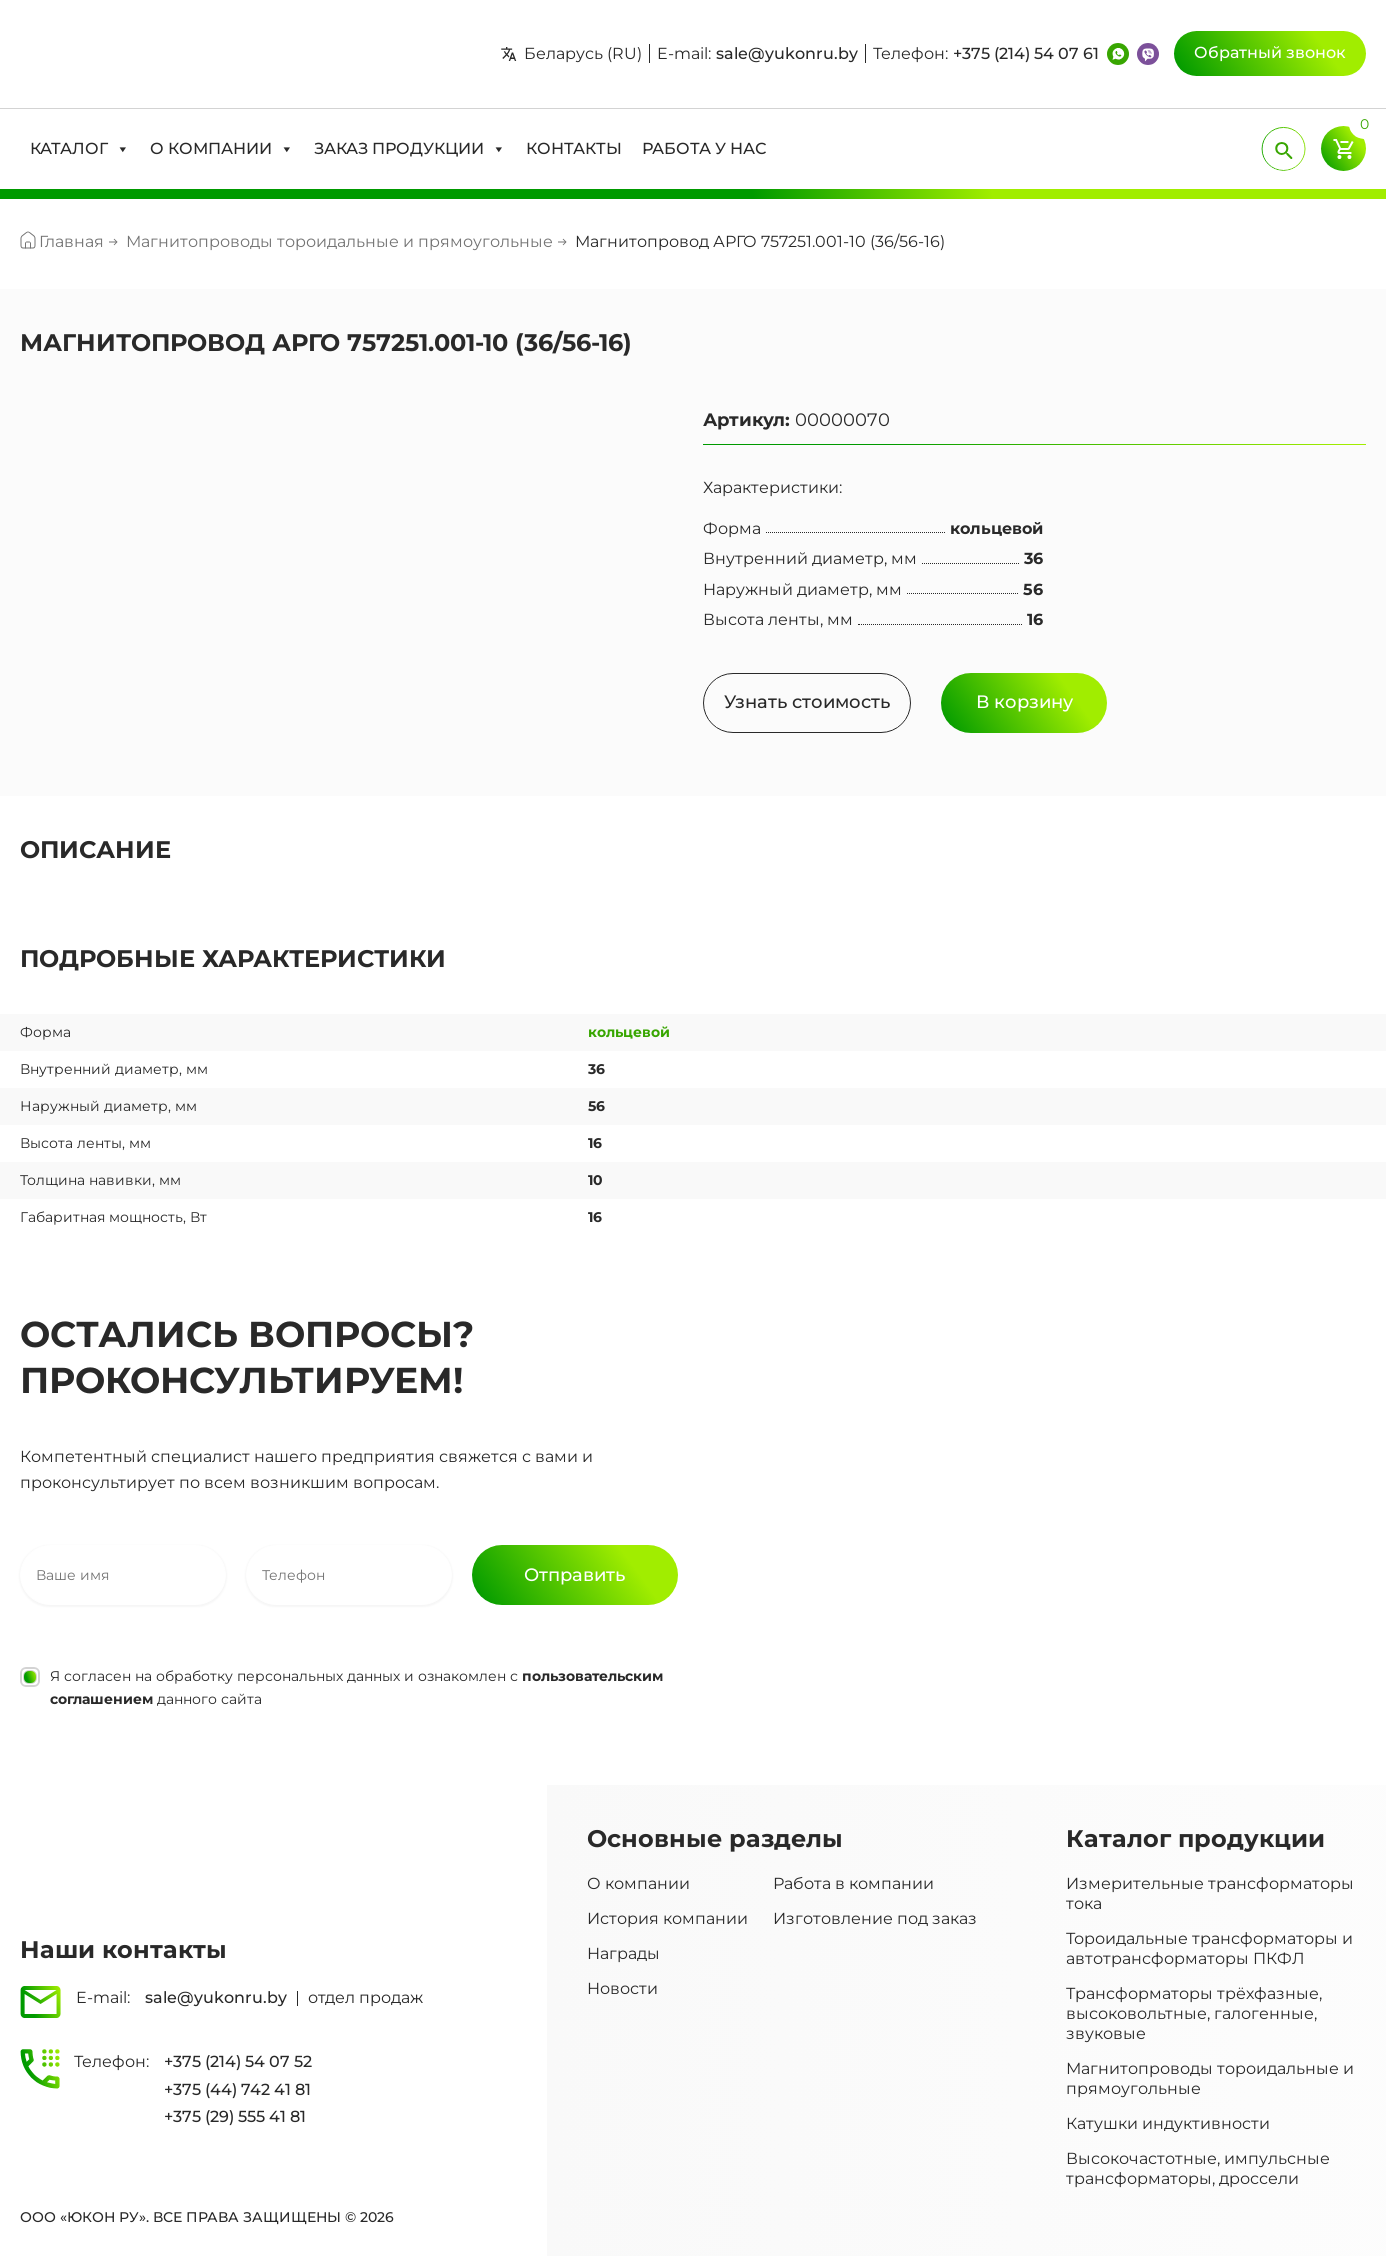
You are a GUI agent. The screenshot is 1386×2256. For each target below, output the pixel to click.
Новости (622, 1988)
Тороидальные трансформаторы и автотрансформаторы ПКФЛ (1209, 1948)
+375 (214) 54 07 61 (1026, 53)
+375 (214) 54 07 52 (238, 2061)
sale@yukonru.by (787, 53)
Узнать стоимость (807, 702)
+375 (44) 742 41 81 (237, 2089)
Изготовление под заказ (875, 1918)
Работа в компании (853, 1883)
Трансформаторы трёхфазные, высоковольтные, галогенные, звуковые (1194, 2013)
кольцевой (629, 1032)
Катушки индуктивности (1168, 2123)
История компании (667, 1918)
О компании (638, 1883)
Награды (623, 1953)
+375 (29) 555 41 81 (235, 2116)
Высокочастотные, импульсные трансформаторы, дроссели (1198, 2168)
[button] (80, 149)
